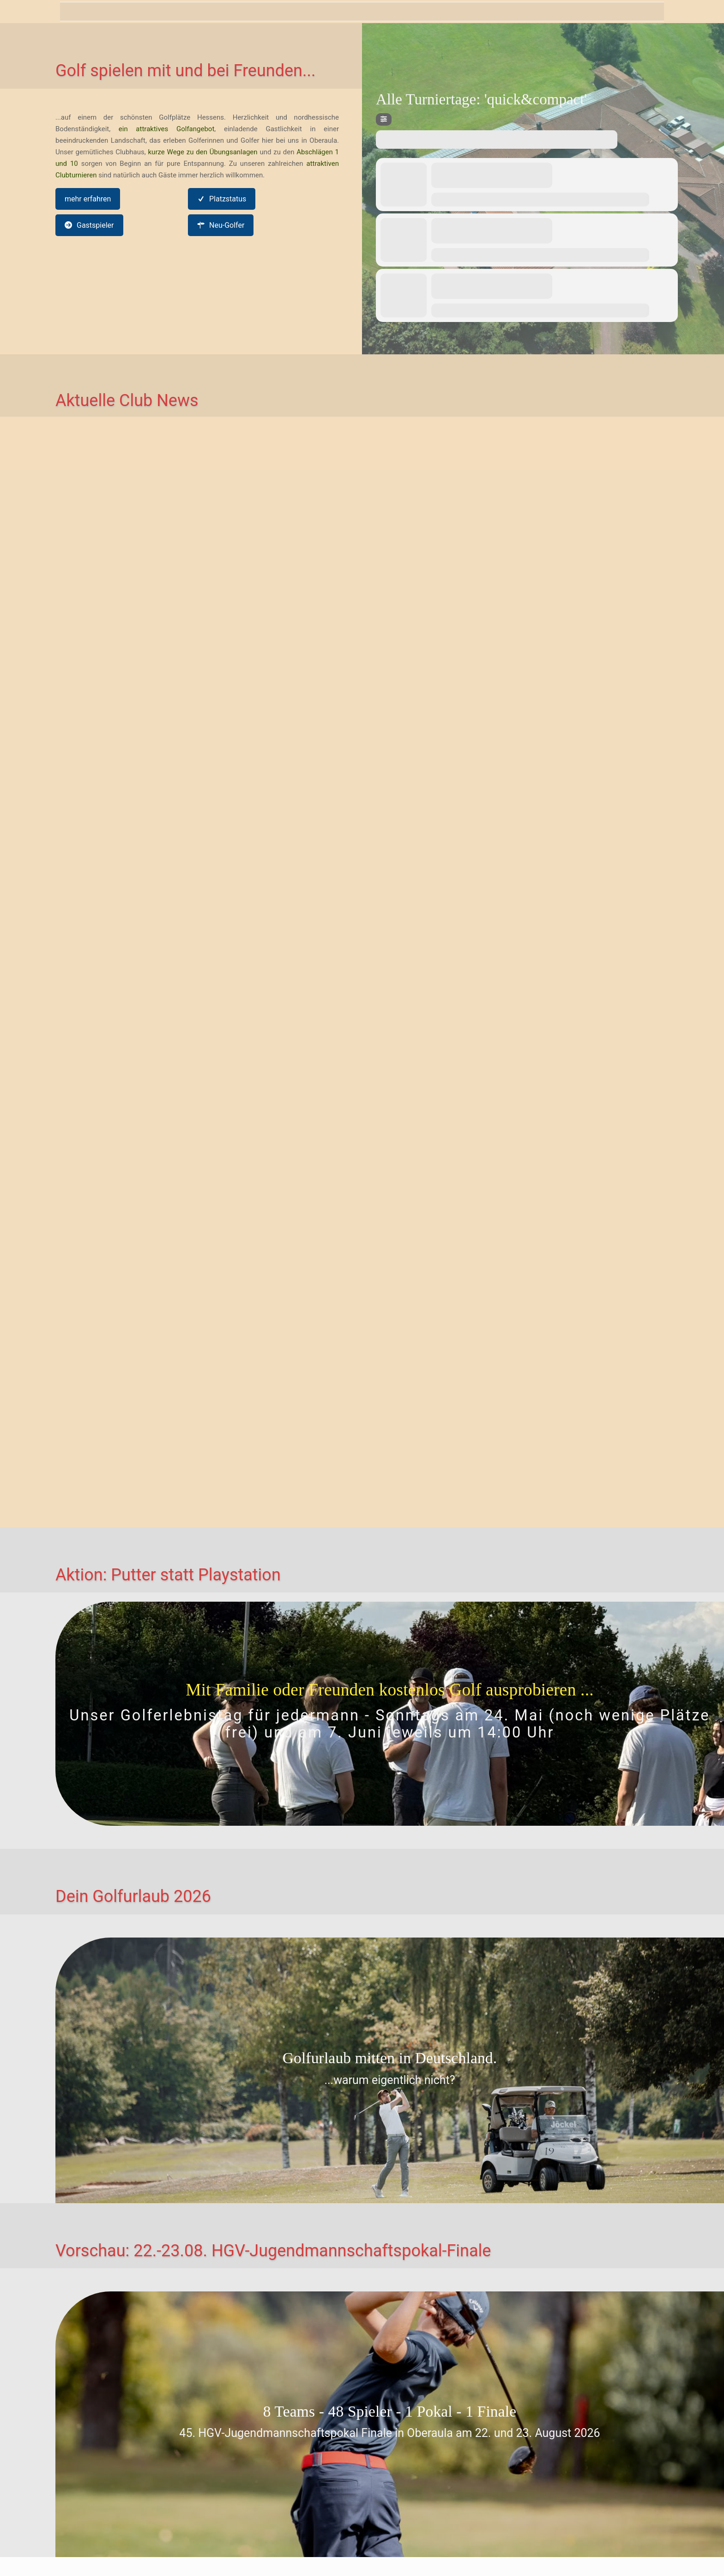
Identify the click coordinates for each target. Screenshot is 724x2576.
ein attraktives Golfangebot (167, 129)
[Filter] (384, 119)
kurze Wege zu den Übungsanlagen (203, 152)
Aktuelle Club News (127, 400)
